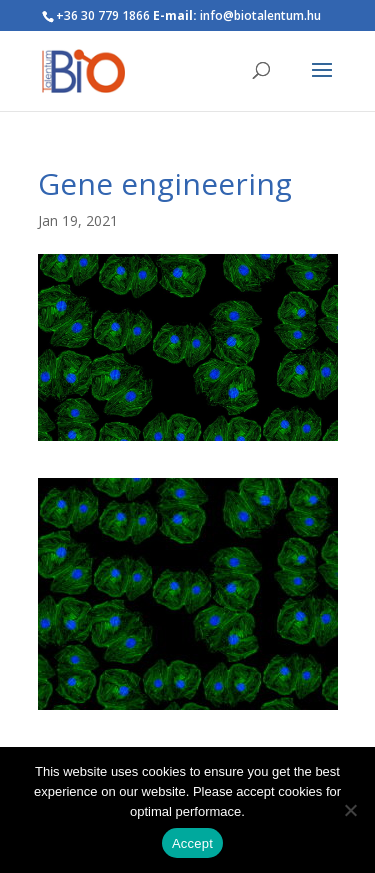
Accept (192, 843)
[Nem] (350, 810)
